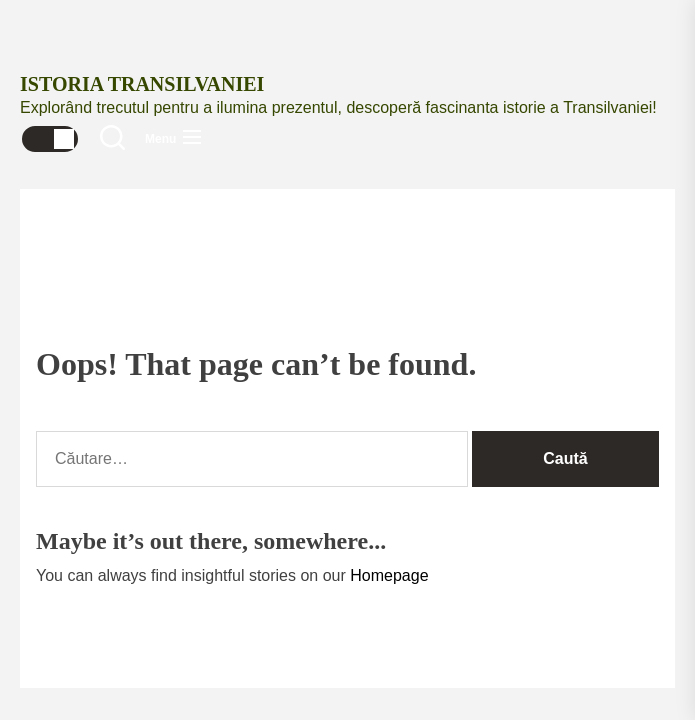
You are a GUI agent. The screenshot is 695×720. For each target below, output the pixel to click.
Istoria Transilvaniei (142, 84)
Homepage (389, 575)
